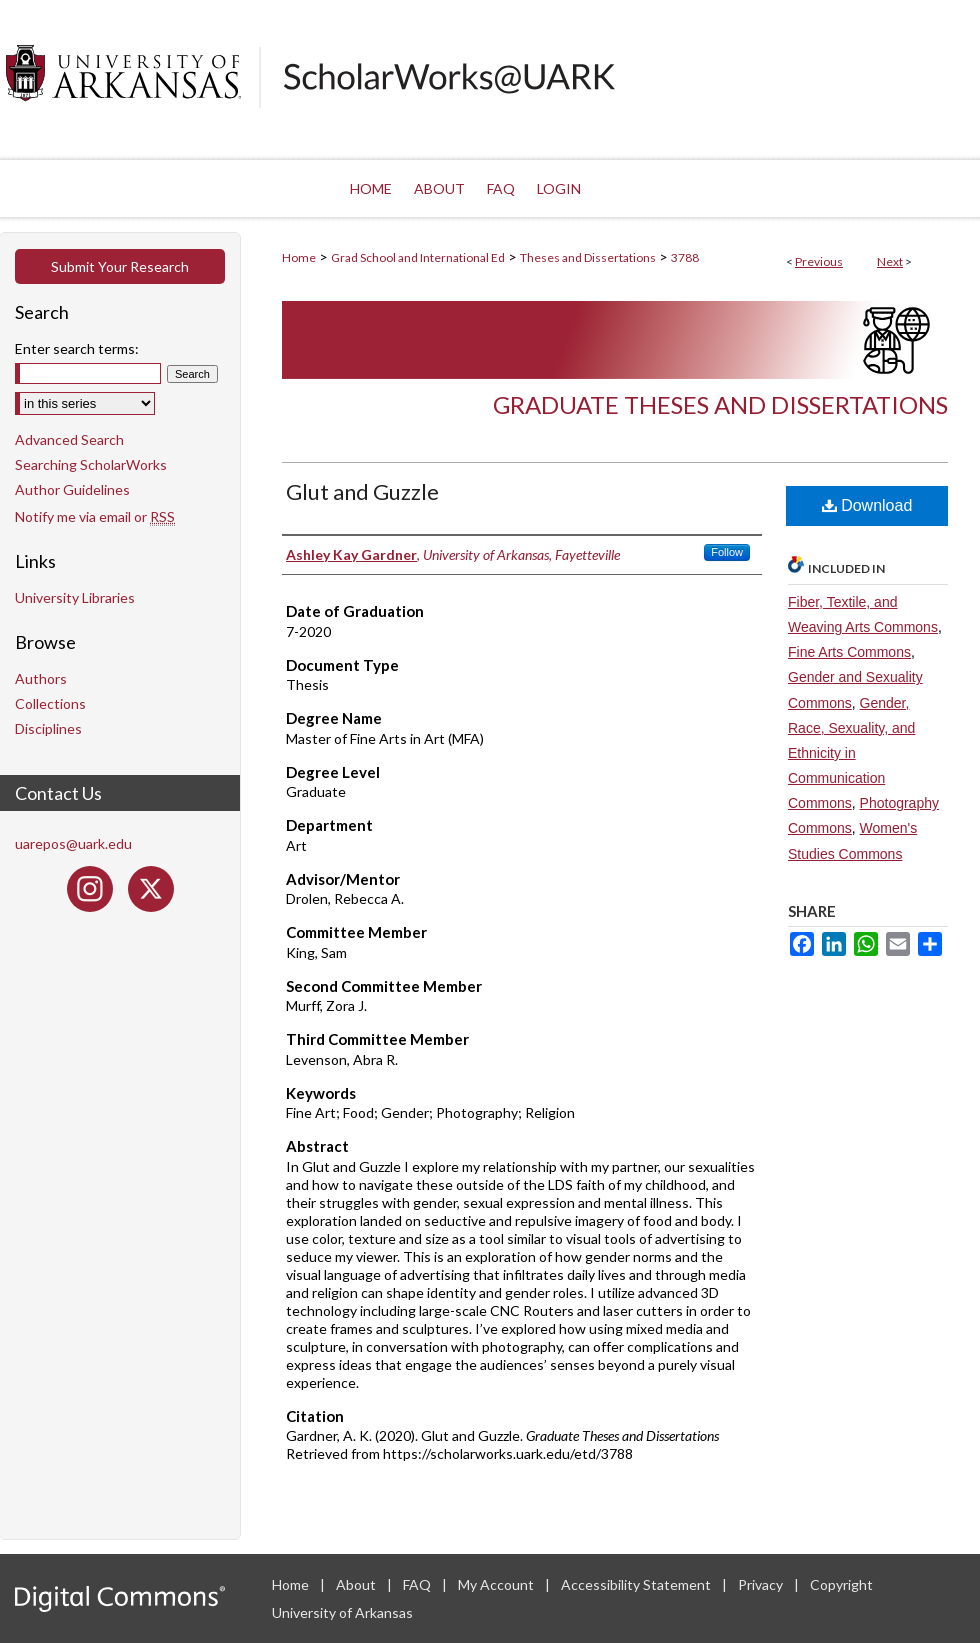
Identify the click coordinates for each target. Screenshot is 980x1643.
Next (890, 261)
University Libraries (75, 597)
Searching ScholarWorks (91, 464)
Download (867, 505)
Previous (819, 261)
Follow (727, 552)
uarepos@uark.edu (73, 843)
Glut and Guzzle (362, 491)
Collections (50, 703)
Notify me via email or (95, 516)
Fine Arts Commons (849, 652)
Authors (41, 678)
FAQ (418, 1584)
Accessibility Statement (637, 1584)
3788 (685, 257)
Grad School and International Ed (418, 257)
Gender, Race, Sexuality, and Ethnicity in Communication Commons (851, 753)
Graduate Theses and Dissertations (720, 404)
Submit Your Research (120, 266)
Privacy (762, 1584)
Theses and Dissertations (588, 257)
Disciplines (48, 728)
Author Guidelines (72, 489)
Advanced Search (69, 439)
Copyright (841, 1584)
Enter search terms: (77, 348)
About (357, 1584)
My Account (497, 1584)
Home (299, 257)
